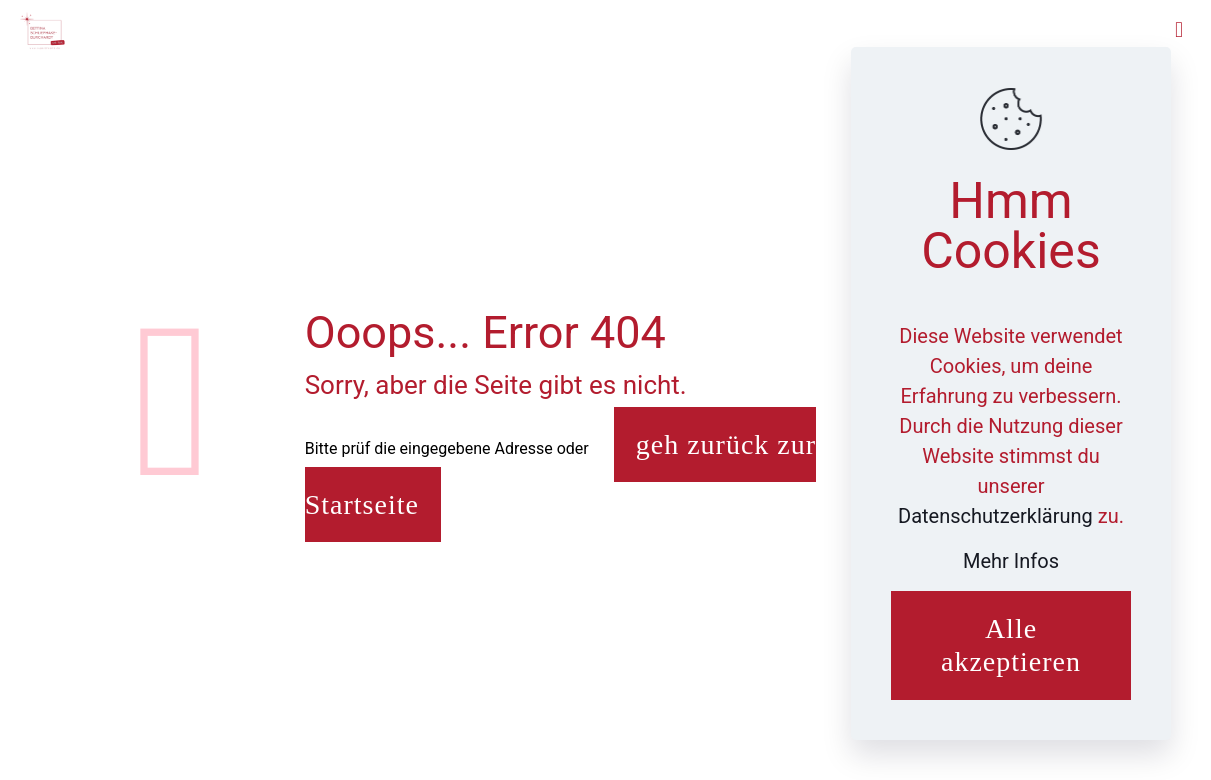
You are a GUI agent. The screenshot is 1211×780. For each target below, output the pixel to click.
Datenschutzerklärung (998, 516)
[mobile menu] (1179, 30)
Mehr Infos (1011, 561)
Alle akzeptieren (1011, 645)
